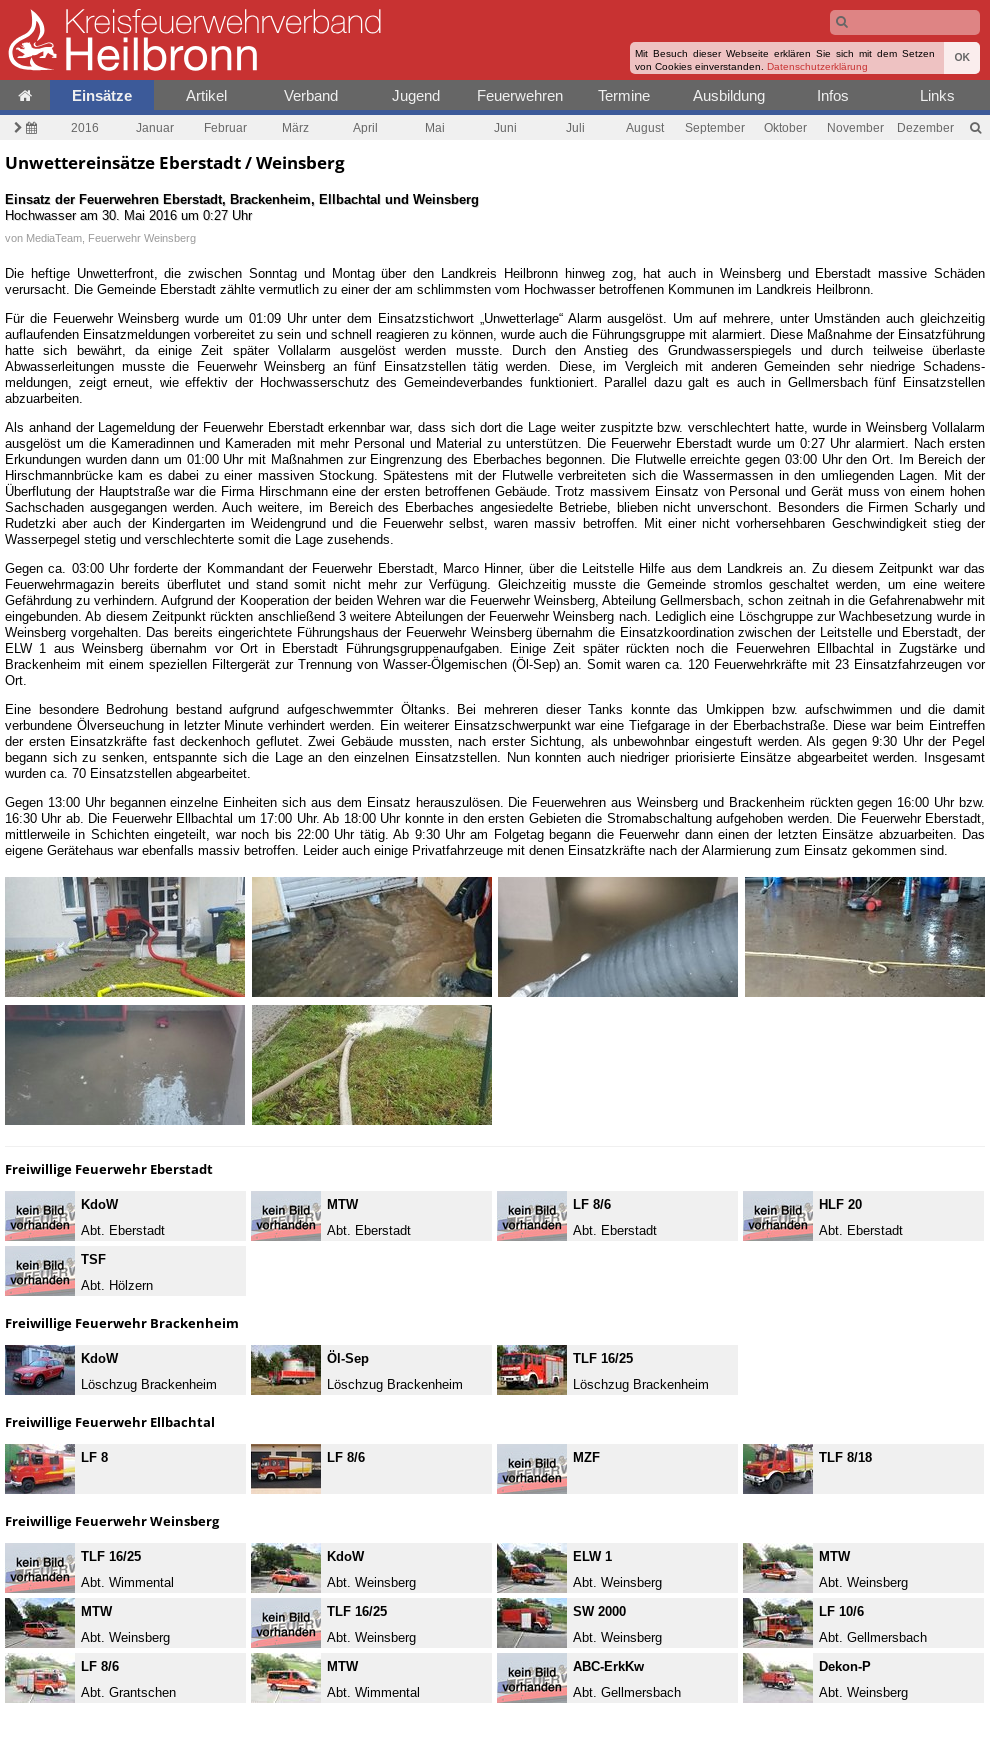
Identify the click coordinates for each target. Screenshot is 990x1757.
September (715, 127)
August (645, 127)
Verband (311, 95)
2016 (85, 127)
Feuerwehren (520, 95)
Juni (505, 127)
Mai (435, 127)
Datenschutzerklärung (817, 66)
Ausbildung (729, 95)
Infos (833, 95)
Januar (155, 127)
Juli (575, 127)
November (855, 127)
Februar (225, 127)
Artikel (206, 95)
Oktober (785, 127)
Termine (624, 95)
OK (962, 57)
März (295, 127)
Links (937, 95)
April (365, 127)
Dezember (925, 127)
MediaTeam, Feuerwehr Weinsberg (111, 238)
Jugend (416, 95)
